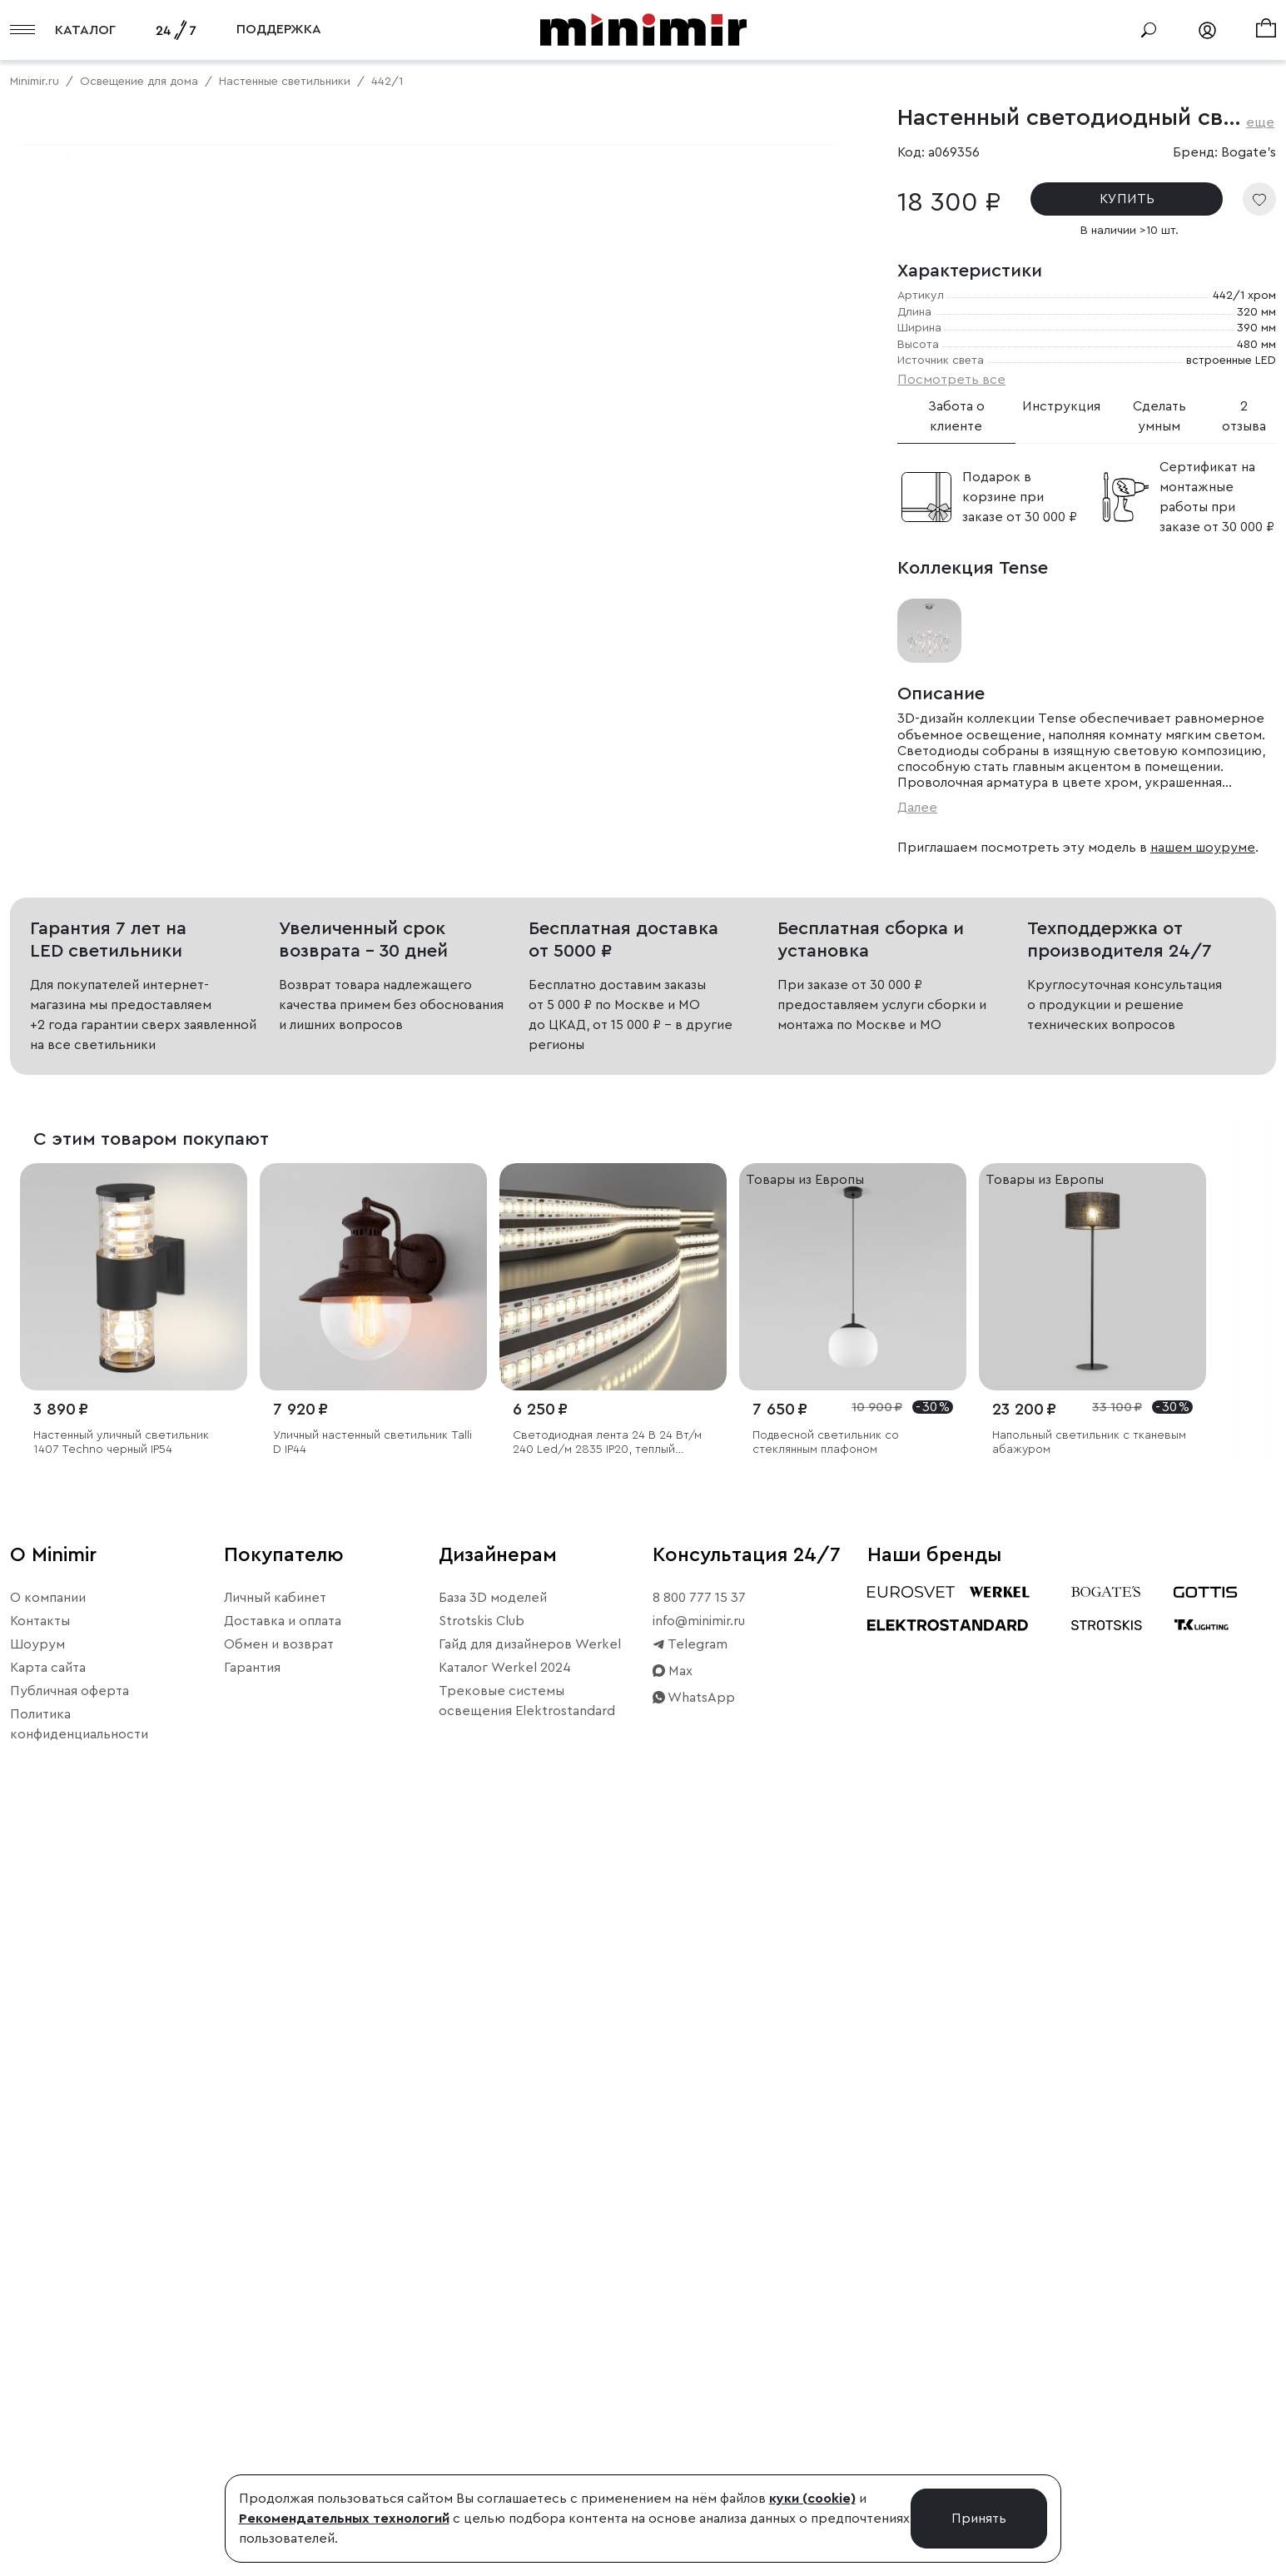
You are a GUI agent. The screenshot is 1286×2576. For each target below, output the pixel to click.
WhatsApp (694, 2440)
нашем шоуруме (1202, 847)
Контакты (40, 2363)
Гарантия (252, 2410)
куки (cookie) (812, 2498)
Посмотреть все (951, 379)
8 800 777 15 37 (699, 2340)
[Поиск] (1149, 30)
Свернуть (208, 700)
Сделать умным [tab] (1159, 416)
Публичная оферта (69, 2433)
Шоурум (37, 2387)
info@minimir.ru (699, 2363)
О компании (48, 2340)
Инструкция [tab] (1061, 406)
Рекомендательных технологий (344, 2518)
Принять (978, 2518)
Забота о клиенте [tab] (956, 416)
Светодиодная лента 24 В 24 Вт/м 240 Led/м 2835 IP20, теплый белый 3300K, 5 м (607, 2187)
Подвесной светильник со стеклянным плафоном (825, 2186)
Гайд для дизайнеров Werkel (530, 2387)
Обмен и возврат (279, 2387)
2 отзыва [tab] (1244, 416)
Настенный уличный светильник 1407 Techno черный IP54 (121, 2186)
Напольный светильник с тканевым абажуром (1089, 2186)
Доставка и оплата (282, 2363)
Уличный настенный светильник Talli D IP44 (372, 2186)
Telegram (690, 2387)
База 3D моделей (493, 2340)
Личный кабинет (275, 2340)
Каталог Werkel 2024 (505, 2410)
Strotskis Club (481, 2363)
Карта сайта (48, 2410)
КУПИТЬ (1127, 199)
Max (673, 2413)
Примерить (91, 700)
